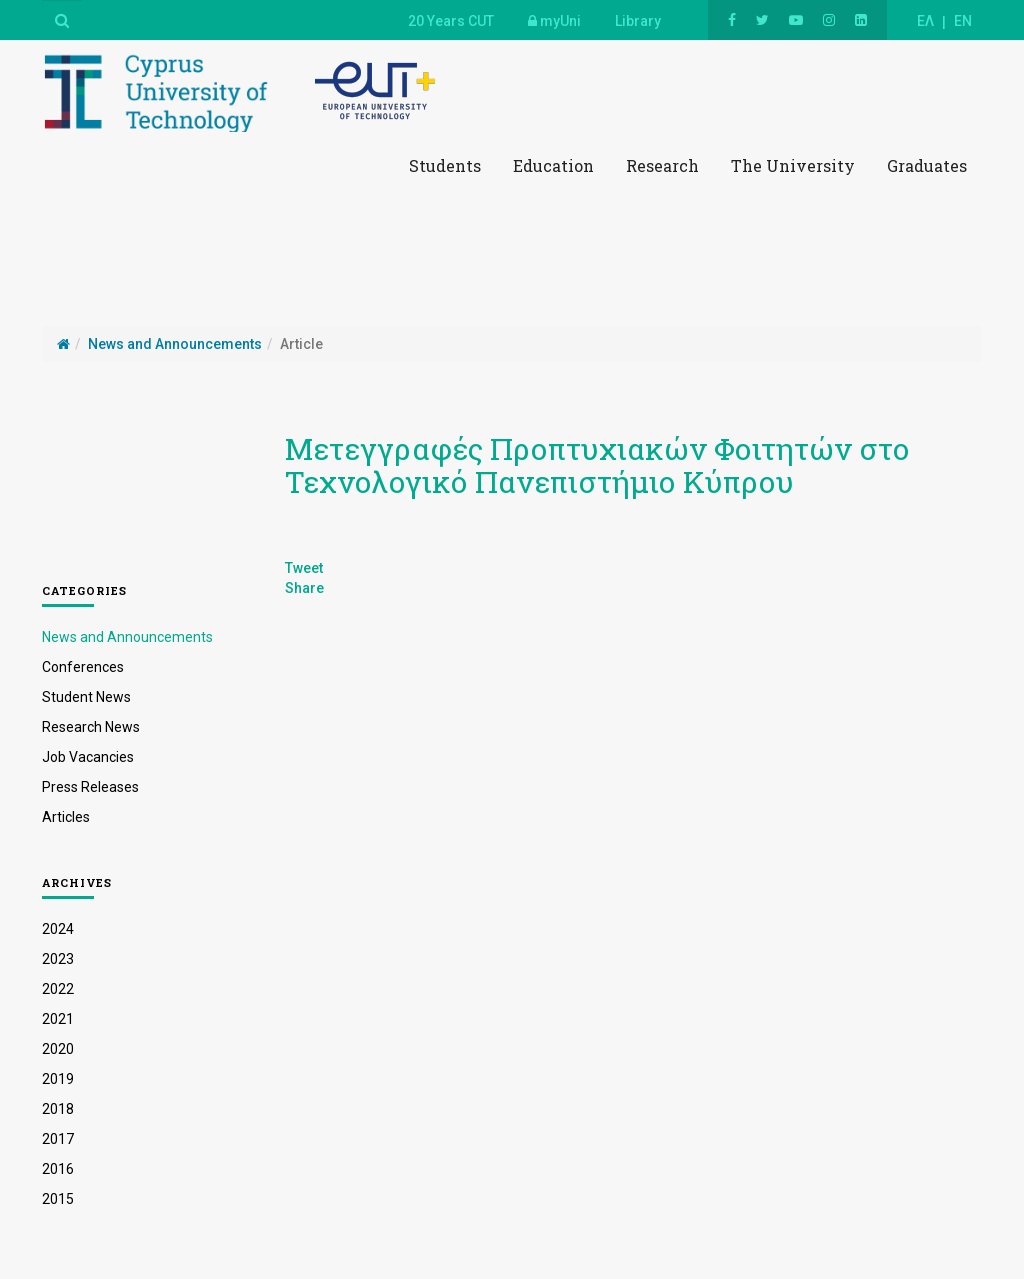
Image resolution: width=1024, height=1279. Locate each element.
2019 (58, 1079)
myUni (554, 21)
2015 (58, 1199)
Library (638, 21)
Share (304, 588)
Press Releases (90, 787)
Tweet (304, 568)
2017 (58, 1139)
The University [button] (793, 165)
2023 (58, 959)
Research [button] (662, 165)
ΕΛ (925, 21)
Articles (66, 817)
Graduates (927, 165)
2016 (58, 1169)
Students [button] (445, 165)
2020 (58, 1049)
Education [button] (553, 165)
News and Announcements (127, 637)
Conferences (83, 667)
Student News (86, 697)
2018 (58, 1109)
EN (963, 21)
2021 (58, 1019)
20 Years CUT (451, 21)
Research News (91, 727)
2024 (58, 929)
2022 (58, 989)
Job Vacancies (88, 757)
